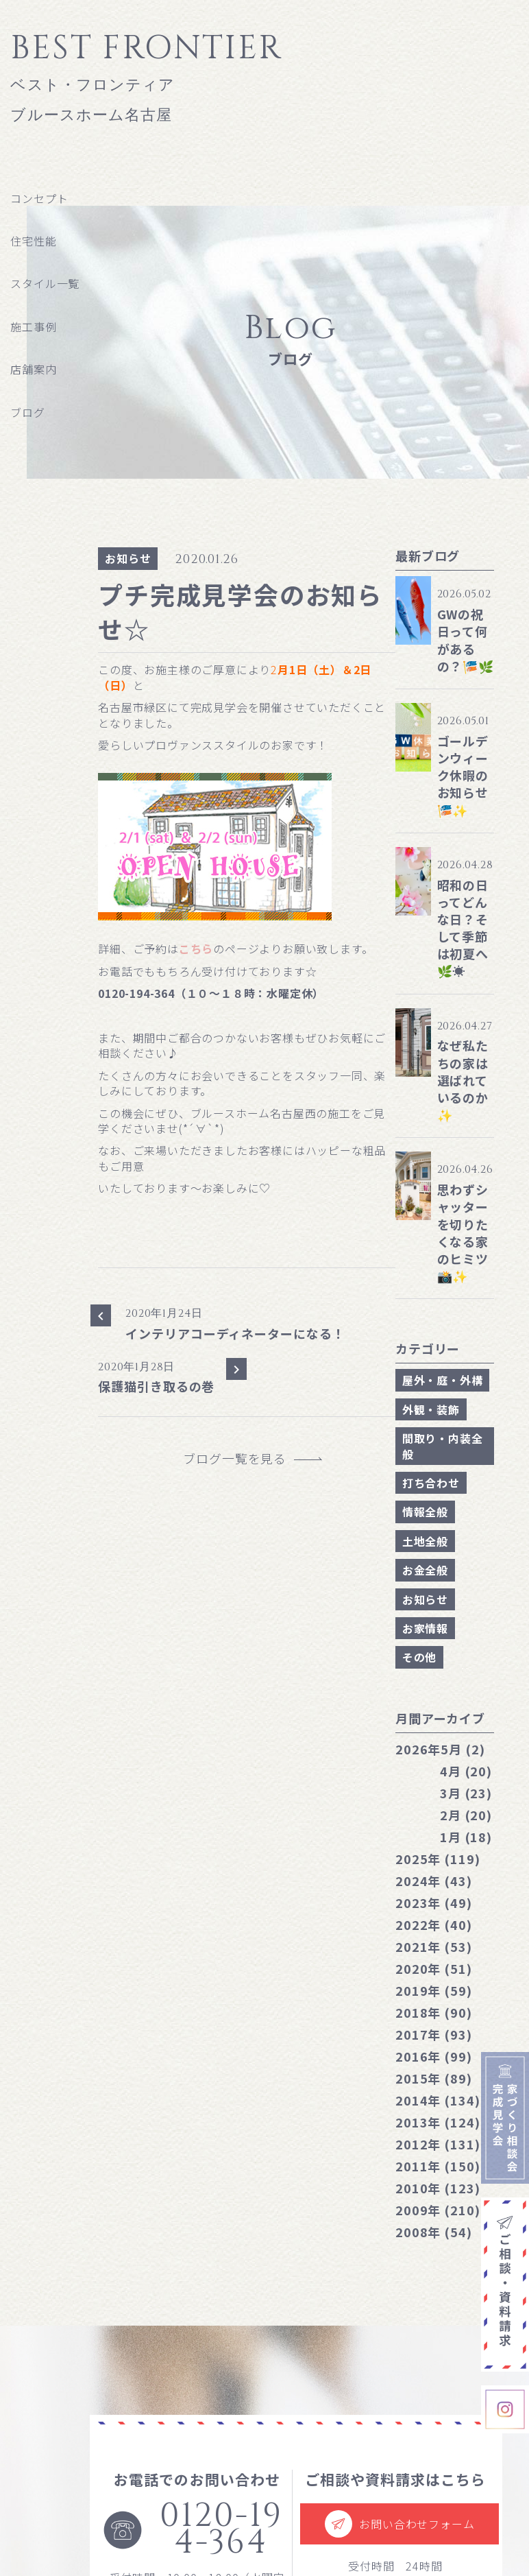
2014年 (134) (437, 2100)
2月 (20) (466, 1815)
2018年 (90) (433, 2012)
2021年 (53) (433, 1946)
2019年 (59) (433, 1990)
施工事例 (33, 326)
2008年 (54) (433, 2232)
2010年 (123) (437, 2188)
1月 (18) (466, 1837)
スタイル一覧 (44, 283)
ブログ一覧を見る (241, 1458)
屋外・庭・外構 (442, 1380)
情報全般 (425, 1511)
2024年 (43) (433, 1880)
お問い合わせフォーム (399, 2524)
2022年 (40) (433, 1924)
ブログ (27, 412)
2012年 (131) (437, 2144)
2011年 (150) (437, 2166)
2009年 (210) (437, 2210)
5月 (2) (440, 1749)
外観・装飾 (431, 1409)
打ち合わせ (431, 1483)
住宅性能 (33, 240)
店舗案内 (33, 369)
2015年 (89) (433, 2078)
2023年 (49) (433, 1902)
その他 (419, 1657)
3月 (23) (466, 1793)
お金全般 (425, 1570)
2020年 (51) (433, 1968)
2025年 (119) (437, 1859)
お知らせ (128, 558)
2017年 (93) (433, 2034)
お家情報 (425, 1628)
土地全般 (425, 1541)
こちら (196, 948)
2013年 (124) (437, 2122)
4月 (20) (466, 1771)
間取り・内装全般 (442, 1446)
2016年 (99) (433, 2056)
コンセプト (39, 198)
